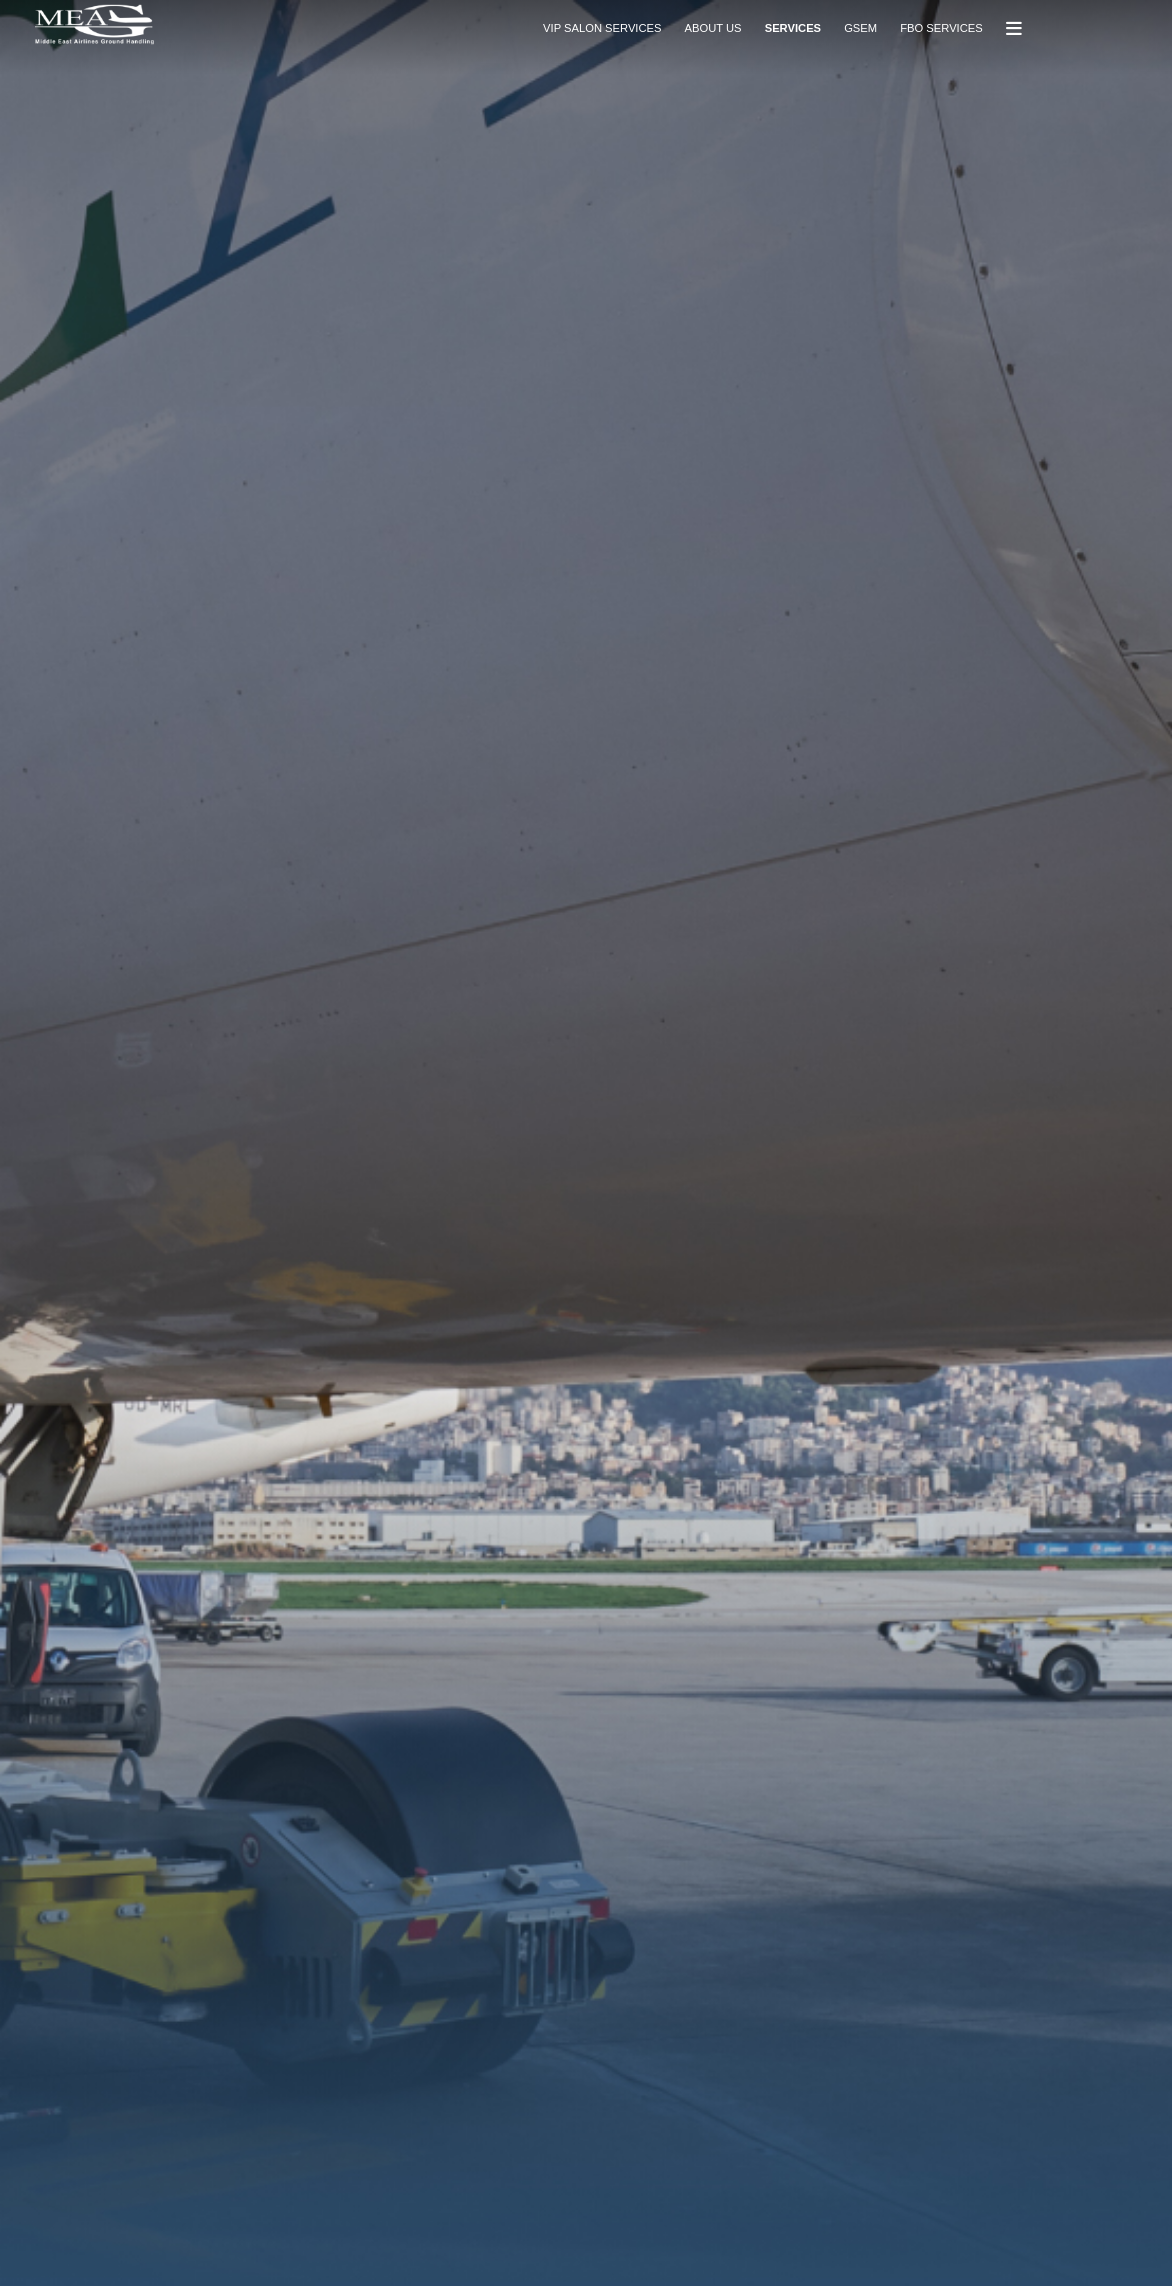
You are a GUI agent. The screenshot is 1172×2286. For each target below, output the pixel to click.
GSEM (860, 28)
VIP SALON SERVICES (602, 28)
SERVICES (793, 28)
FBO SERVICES (941, 28)
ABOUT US (713, 28)
